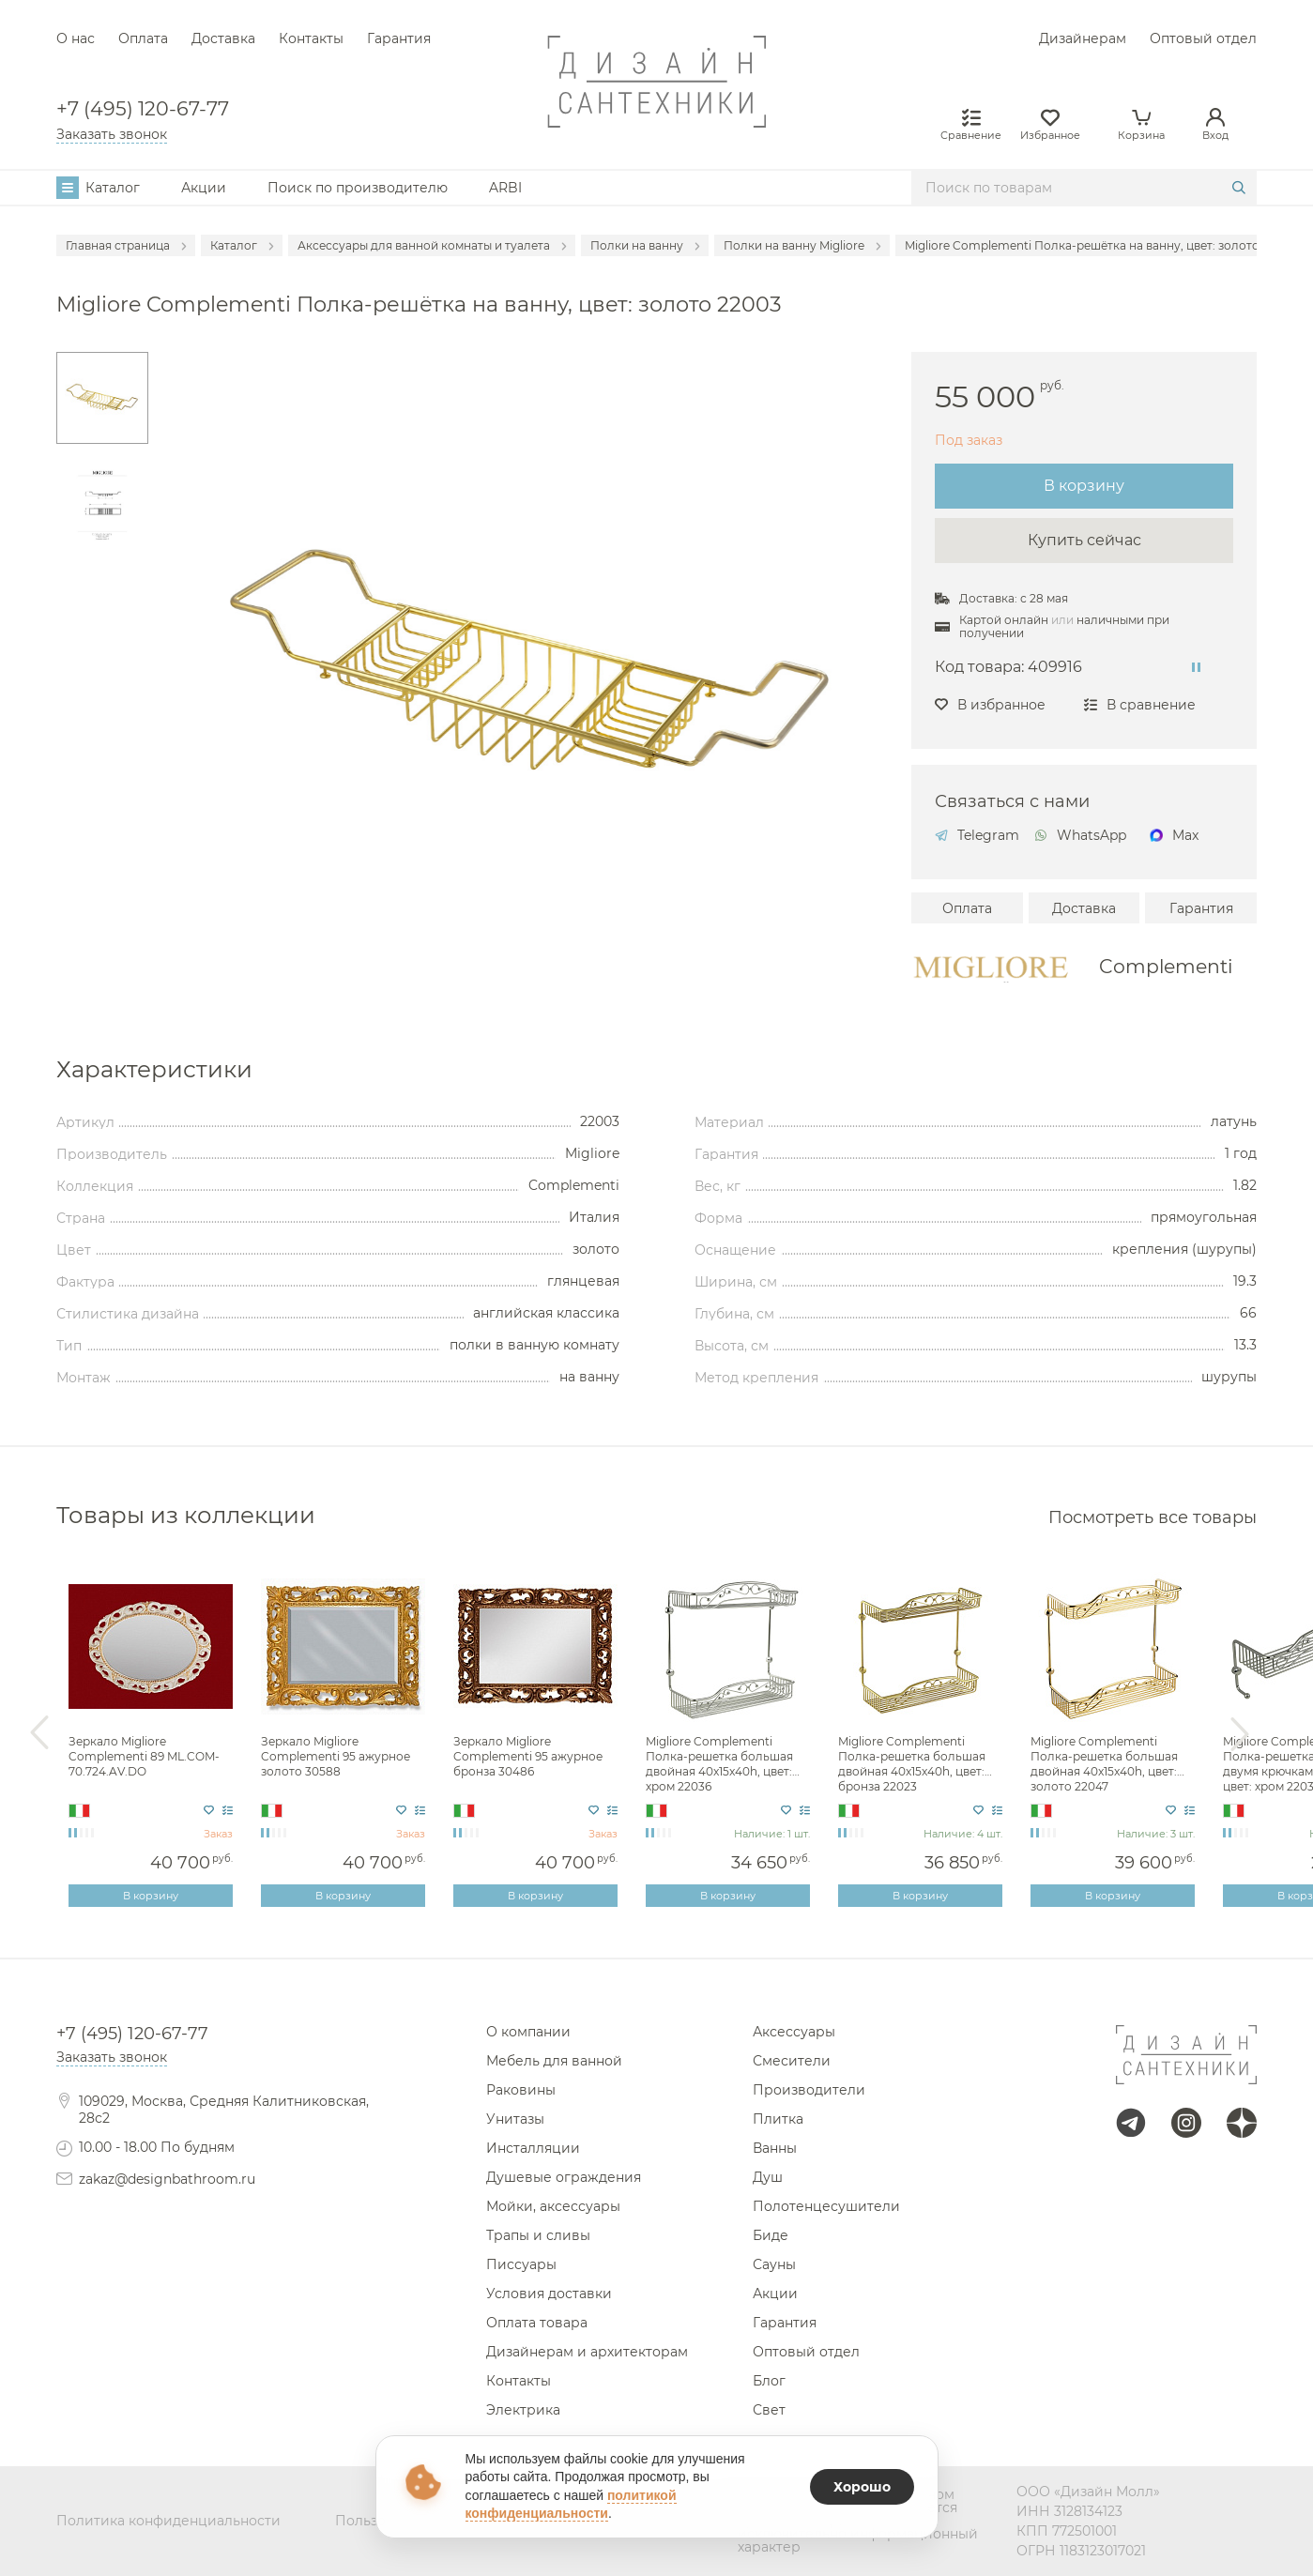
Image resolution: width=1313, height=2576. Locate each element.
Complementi (1165, 966)
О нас (75, 38)
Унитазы (515, 2119)
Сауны (774, 2264)
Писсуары (521, 2264)
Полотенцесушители (826, 2206)
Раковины (521, 2089)
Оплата (143, 38)
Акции (203, 187)
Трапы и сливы (538, 2235)
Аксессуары (794, 2031)
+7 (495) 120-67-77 (142, 109)
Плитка (778, 2119)
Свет (769, 2409)
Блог (769, 2380)
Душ (768, 2177)
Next (1240, 1733)
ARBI (505, 187)
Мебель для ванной (554, 2060)
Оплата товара (537, 2322)
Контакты (311, 38)
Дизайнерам (1082, 38)
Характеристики (154, 1069)
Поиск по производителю (357, 187)
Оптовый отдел (1203, 38)
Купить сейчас (1084, 540)
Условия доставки (549, 2293)
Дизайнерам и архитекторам (587, 2351)
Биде (770, 2235)
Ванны (775, 2148)
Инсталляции (533, 2148)
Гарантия (399, 38)
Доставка (223, 38)
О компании (528, 2031)
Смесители (792, 2060)
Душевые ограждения (563, 2177)
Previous (39, 1733)
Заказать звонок (111, 134)
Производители (809, 2089)
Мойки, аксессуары (553, 2206)
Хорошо (862, 2486)
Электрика (523, 2409)
